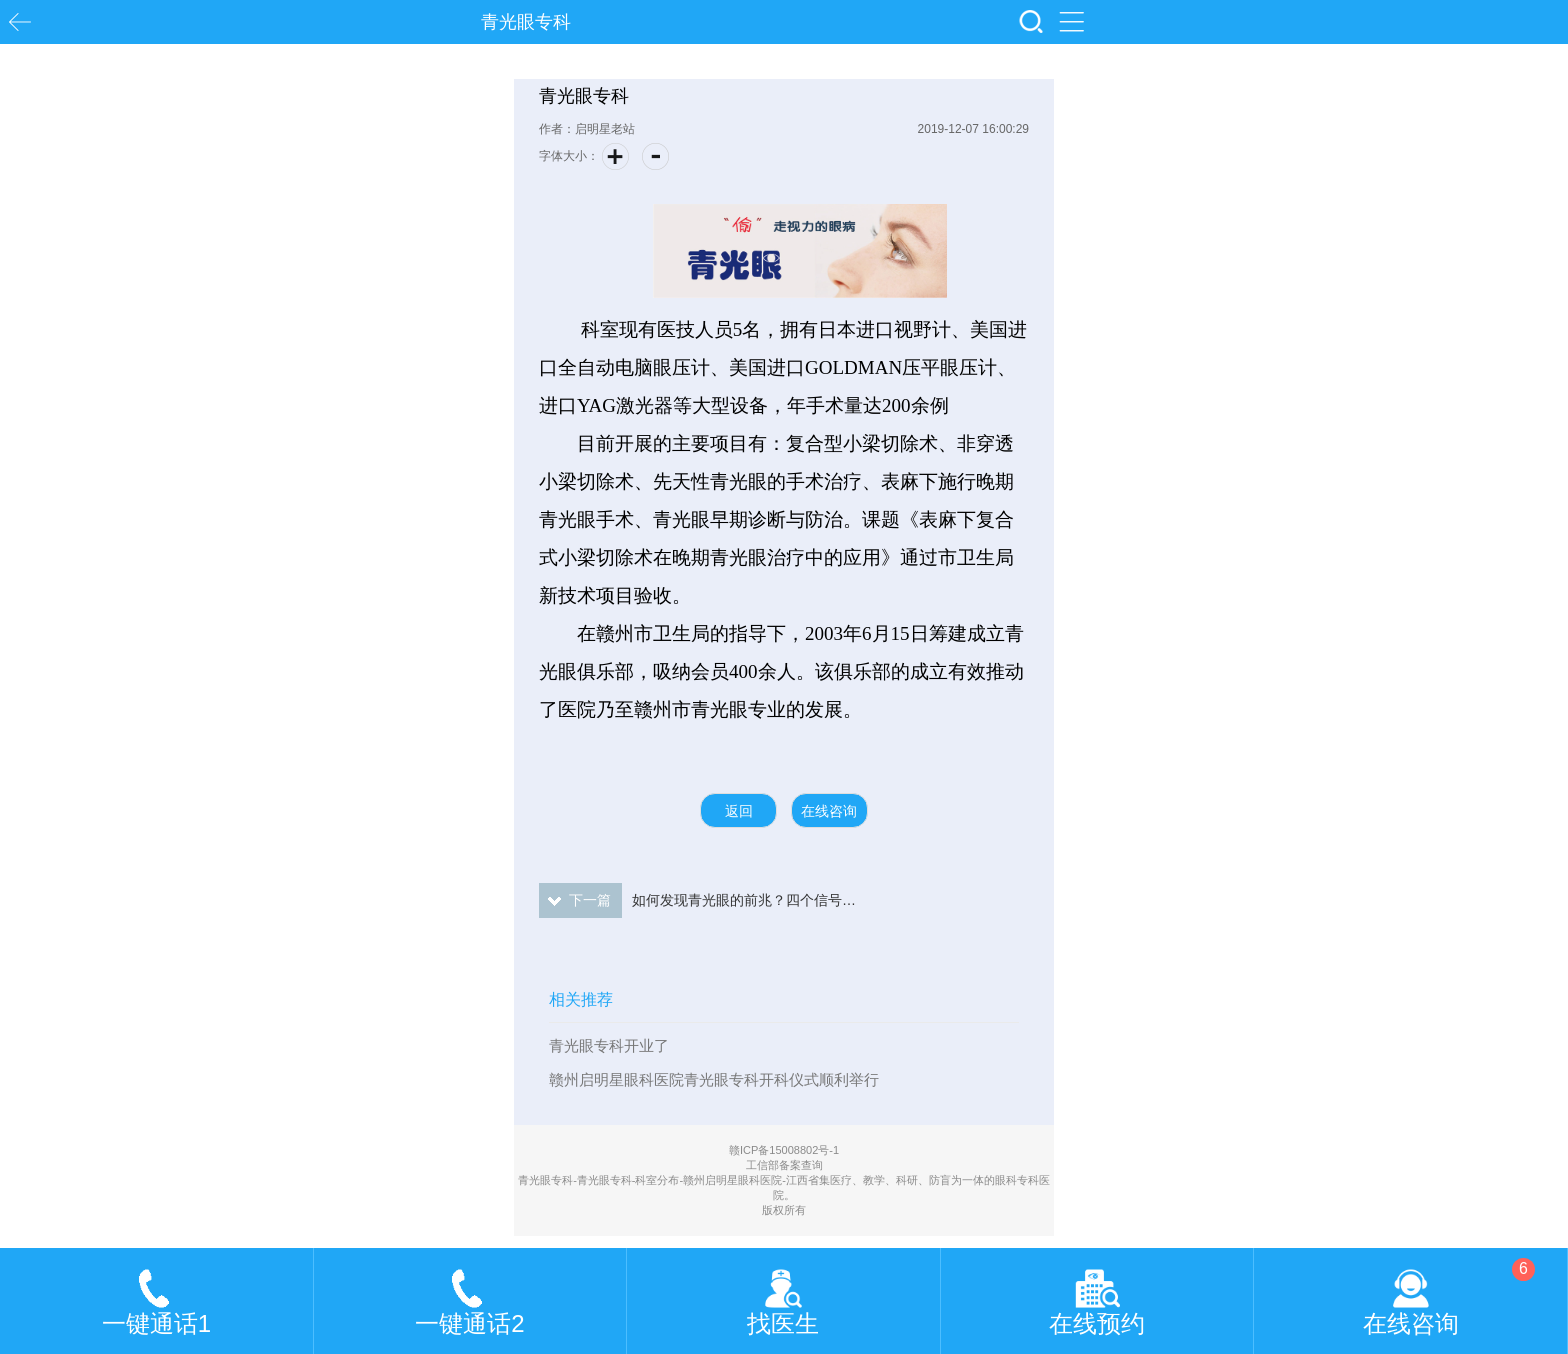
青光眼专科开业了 (609, 1045)
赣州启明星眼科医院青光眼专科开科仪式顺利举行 (714, 1079)
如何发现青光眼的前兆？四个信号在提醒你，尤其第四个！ (698, 900)
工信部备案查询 (784, 1165)
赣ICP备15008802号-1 (784, 1150)
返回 (739, 811)
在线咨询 (829, 811)
